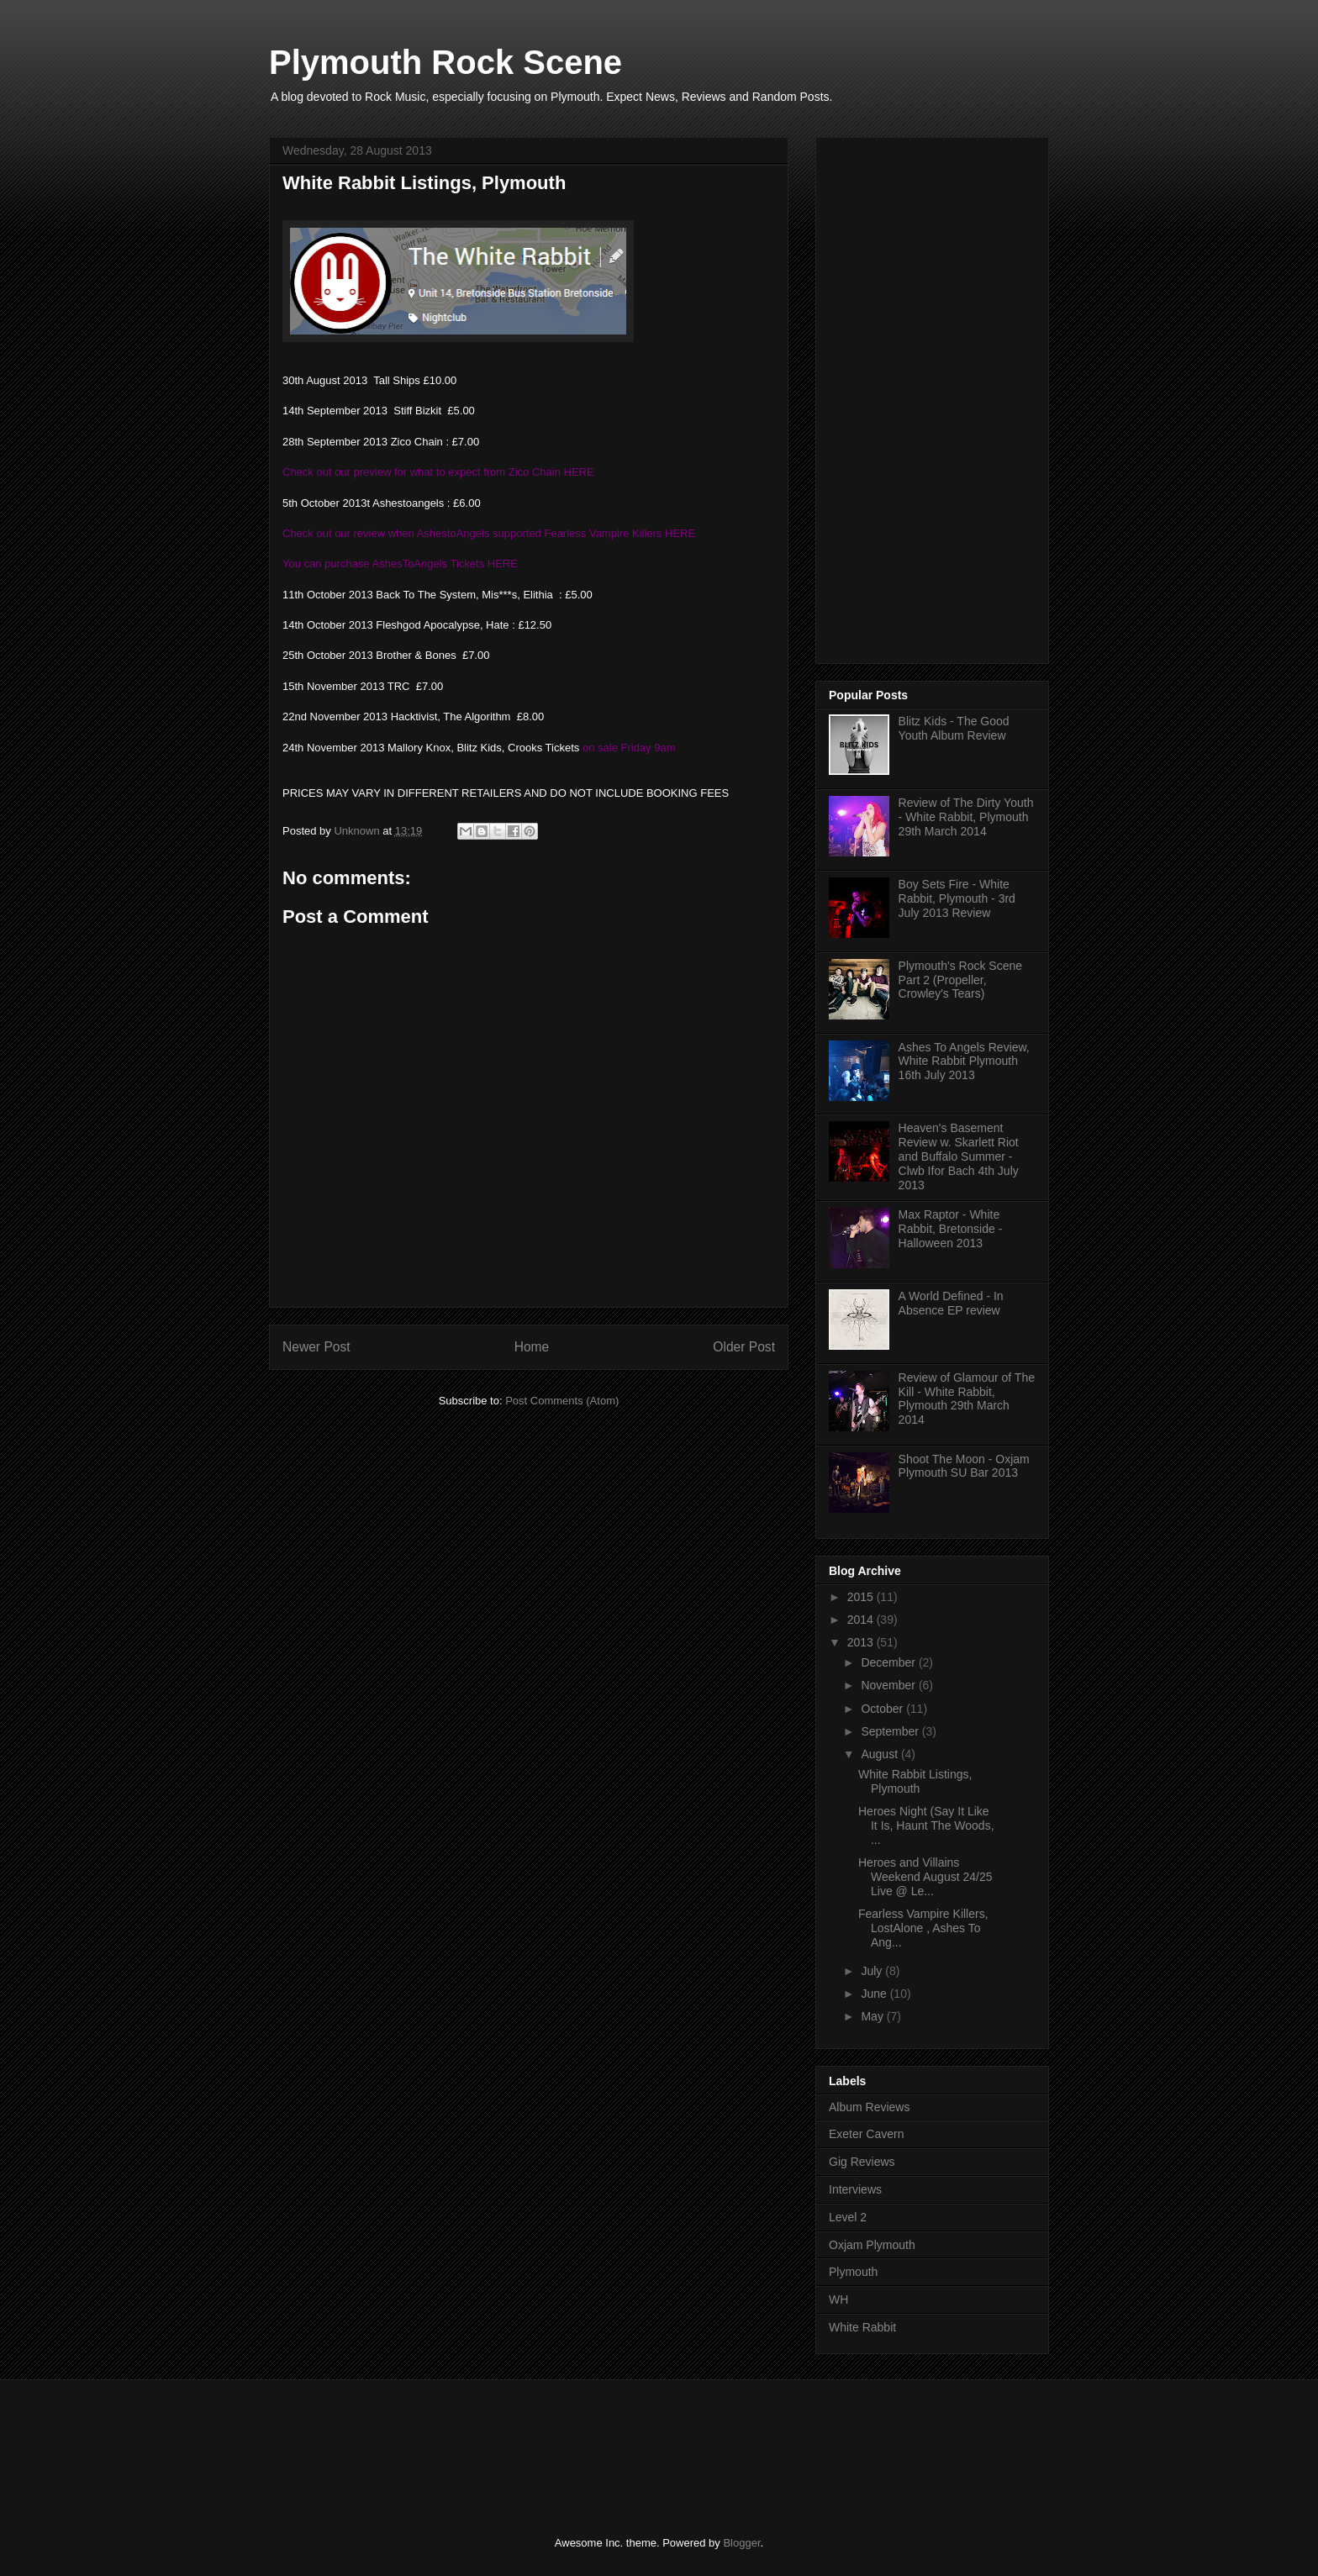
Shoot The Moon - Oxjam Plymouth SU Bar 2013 (964, 1466)
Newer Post (316, 1347)
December (889, 1662)
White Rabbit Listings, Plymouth (915, 1781)
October (883, 1708)
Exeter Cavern (866, 2134)
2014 (862, 1619)
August (880, 1754)
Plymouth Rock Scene (445, 62)
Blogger (741, 2542)
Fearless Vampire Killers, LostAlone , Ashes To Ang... (923, 1928)
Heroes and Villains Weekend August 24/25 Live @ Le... (925, 1877)
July (873, 1971)
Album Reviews (869, 2107)
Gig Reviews (862, 2161)
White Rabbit (862, 2327)
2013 (862, 1642)
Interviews (855, 2189)
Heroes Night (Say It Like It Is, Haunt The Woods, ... (926, 1825)
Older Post (744, 1347)
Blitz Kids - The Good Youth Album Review (954, 728)
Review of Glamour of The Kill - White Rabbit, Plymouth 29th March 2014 (967, 1398)
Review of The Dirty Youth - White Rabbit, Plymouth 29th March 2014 (966, 817)
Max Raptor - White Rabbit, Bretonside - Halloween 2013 (951, 1229)
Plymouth (853, 2271)
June (875, 1993)
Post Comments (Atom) (562, 1400)
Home (532, 1347)
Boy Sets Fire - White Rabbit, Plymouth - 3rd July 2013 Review (957, 898)
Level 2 (848, 2217)
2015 (862, 1597)
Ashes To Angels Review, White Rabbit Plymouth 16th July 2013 (964, 1061)
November (889, 1685)
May (873, 2016)
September (891, 1731)
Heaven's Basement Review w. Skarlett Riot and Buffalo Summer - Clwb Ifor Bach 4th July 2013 (959, 1156)
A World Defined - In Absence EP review (951, 1303)
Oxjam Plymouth (872, 2245)
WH (838, 2299)
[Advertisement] (955, 396)
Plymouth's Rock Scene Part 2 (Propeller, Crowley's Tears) (960, 980)
